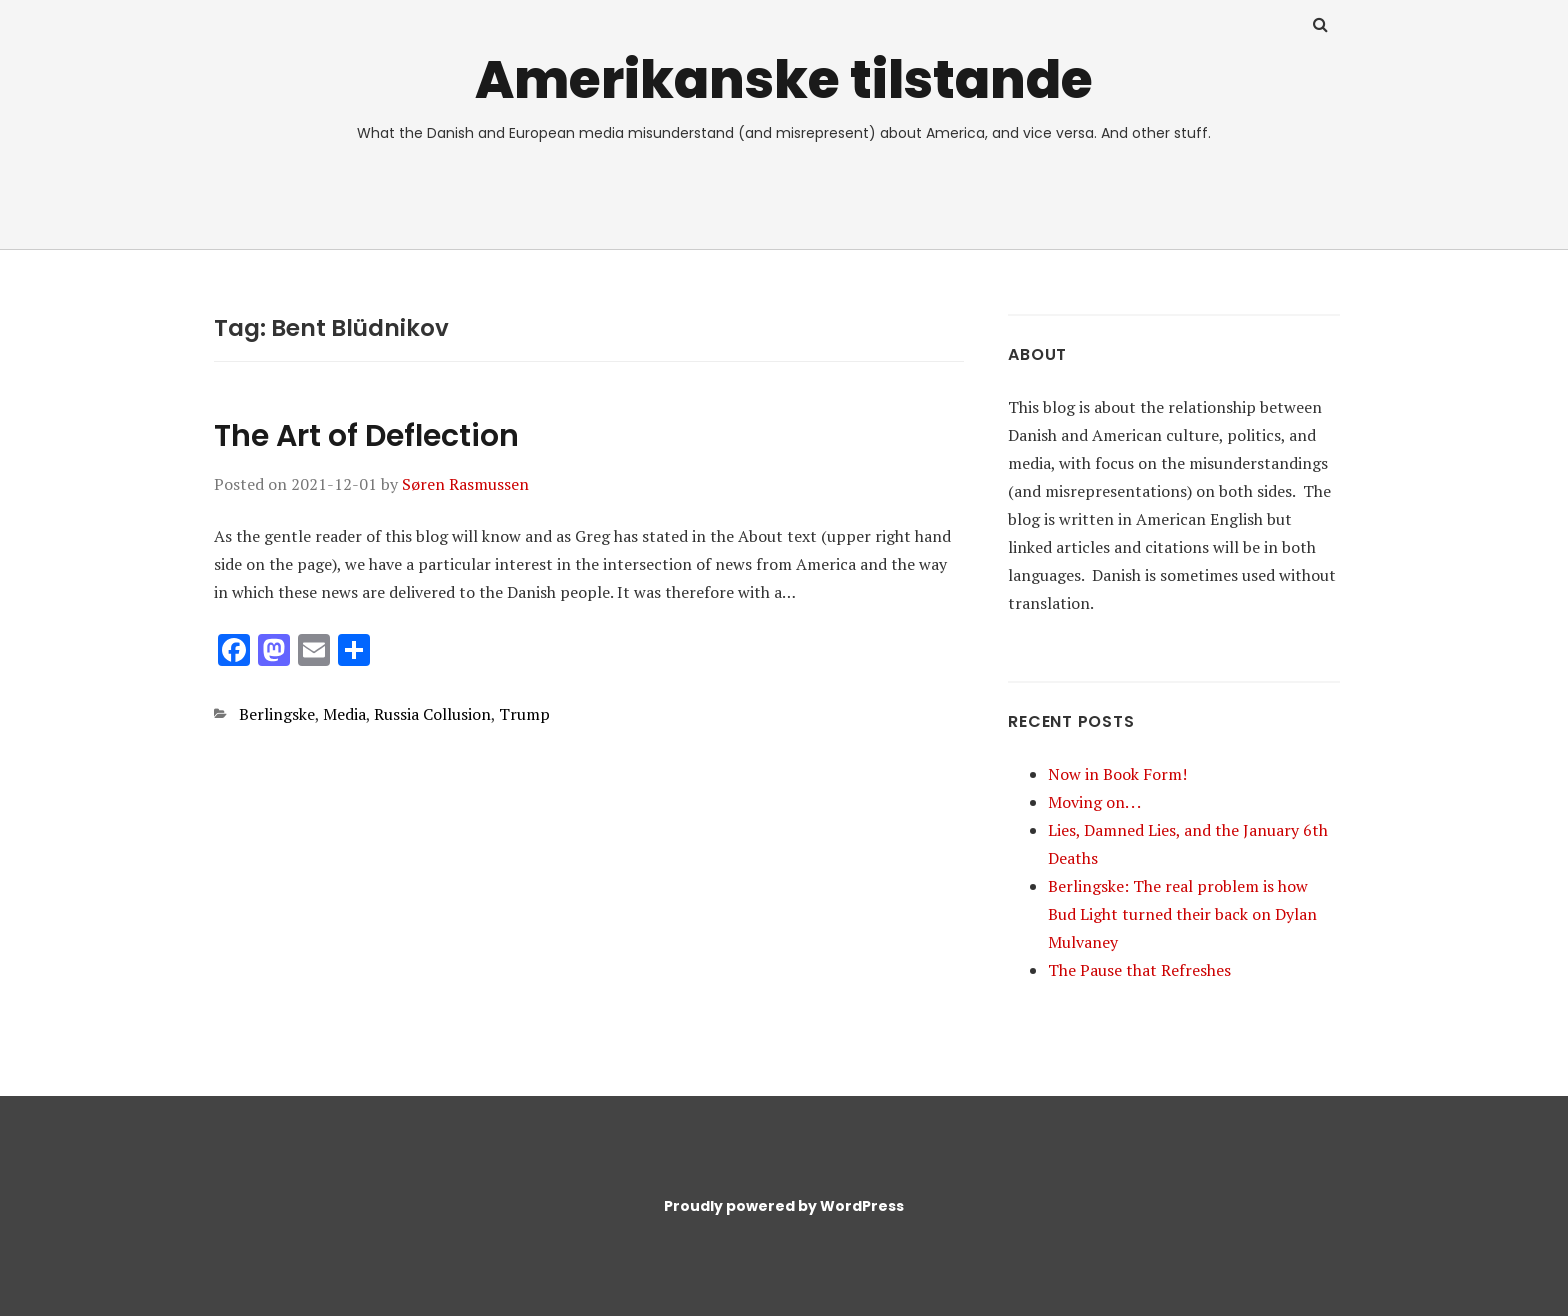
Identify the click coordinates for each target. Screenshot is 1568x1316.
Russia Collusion (432, 714)
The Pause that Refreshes (1139, 970)
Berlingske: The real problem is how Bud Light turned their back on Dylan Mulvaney (1182, 914)
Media (344, 714)
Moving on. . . (1094, 802)
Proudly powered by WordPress (784, 1206)
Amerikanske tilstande (784, 79)
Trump (524, 714)
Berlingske (277, 714)
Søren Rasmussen (465, 484)
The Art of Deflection (366, 436)
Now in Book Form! (1117, 774)
